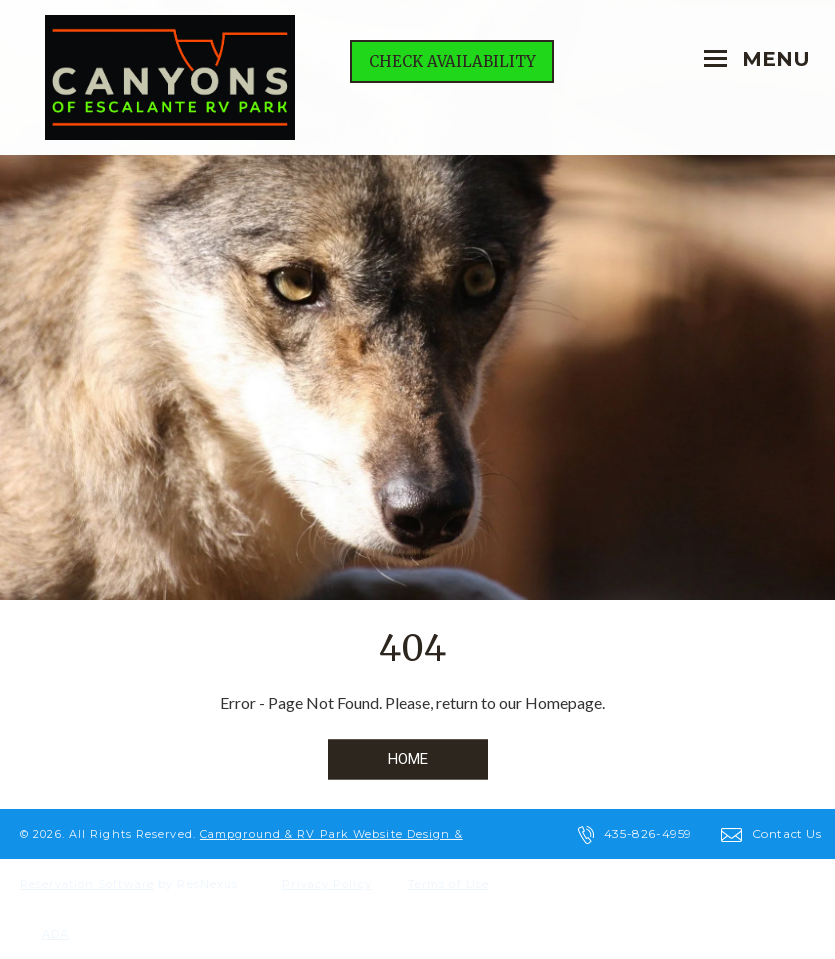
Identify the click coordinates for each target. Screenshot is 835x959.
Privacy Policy (326, 884)
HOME (408, 759)
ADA (55, 934)
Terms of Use (448, 884)
